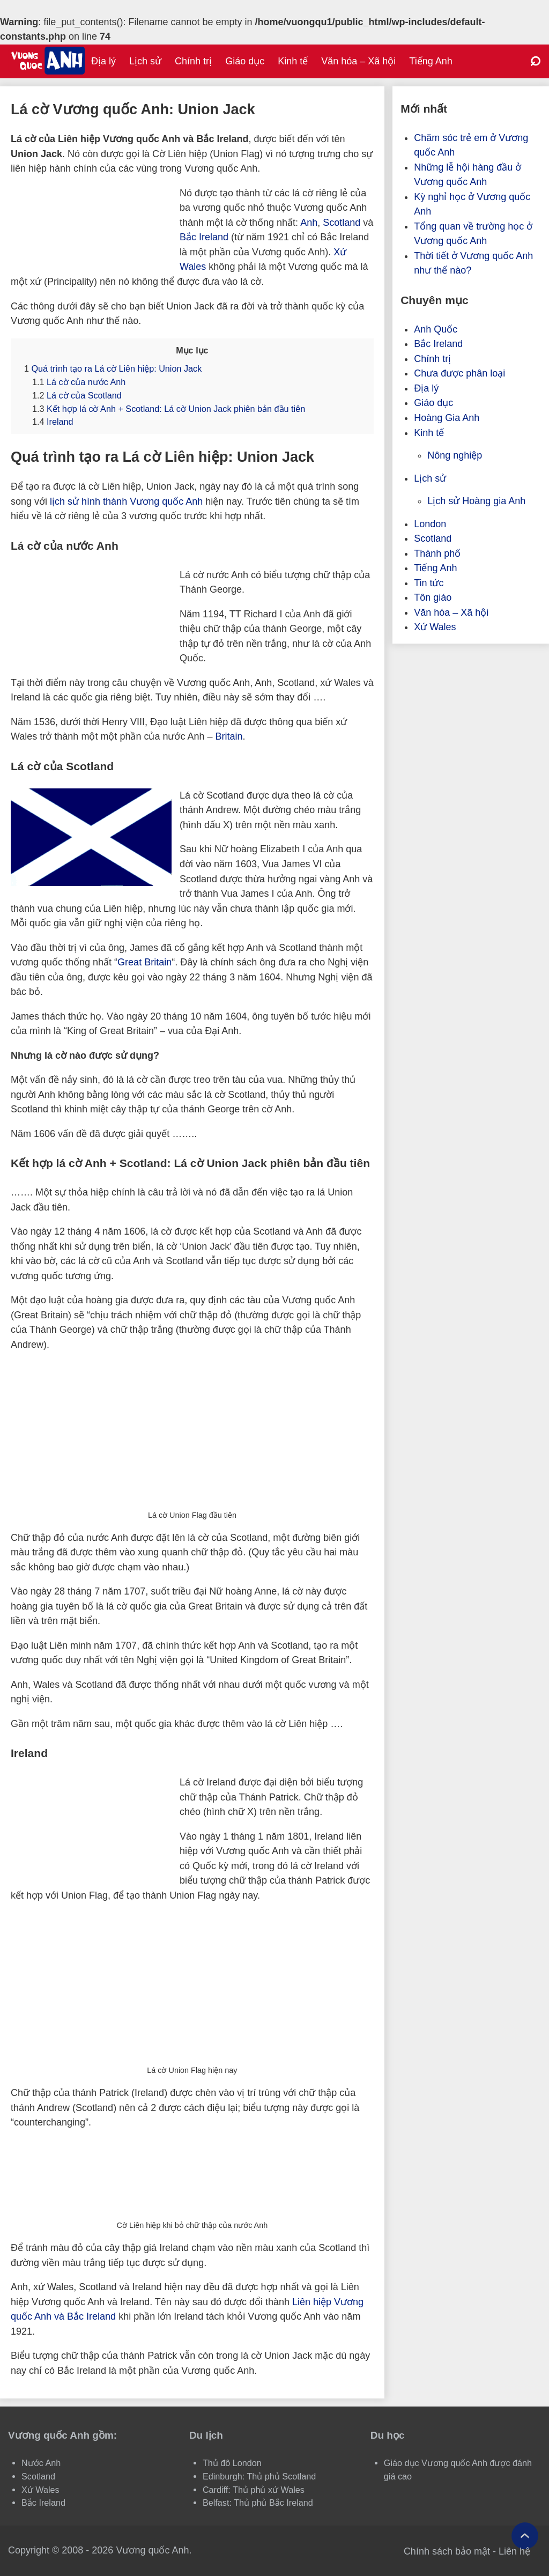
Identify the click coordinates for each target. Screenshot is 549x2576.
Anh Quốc (435, 329)
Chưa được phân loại (459, 373)
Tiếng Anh (430, 61)
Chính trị (193, 61)
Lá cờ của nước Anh (78, 382)
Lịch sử (145, 61)
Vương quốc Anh (152, 2550)
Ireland (52, 421)
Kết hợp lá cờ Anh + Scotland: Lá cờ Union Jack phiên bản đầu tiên (168, 409)
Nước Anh (41, 2463)
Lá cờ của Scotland (77, 395)
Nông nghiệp (454, 455)
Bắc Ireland (204, 237)
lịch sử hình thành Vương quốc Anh (126, 501)
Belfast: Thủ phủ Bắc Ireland (258, 2502)
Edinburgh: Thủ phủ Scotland (259, 2476)
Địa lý (103, 61)
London (430, 524)
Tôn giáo (432, 597)
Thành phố (437, 553)
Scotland (341, 222)
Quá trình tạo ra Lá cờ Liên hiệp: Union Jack (113, 368)
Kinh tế (293, 61)
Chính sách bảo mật (447, 2551)
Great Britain (144, 962)
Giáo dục (244, 61)
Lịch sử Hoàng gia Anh (476, 501)
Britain (228, 736)
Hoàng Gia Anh (446, 417)
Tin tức (428, 583)
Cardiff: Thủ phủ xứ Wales (254, 2489)
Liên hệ (514, 2551)
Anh (308, 222)
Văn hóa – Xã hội (358, 61)
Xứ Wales (435, 627)
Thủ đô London (232, 2463)
